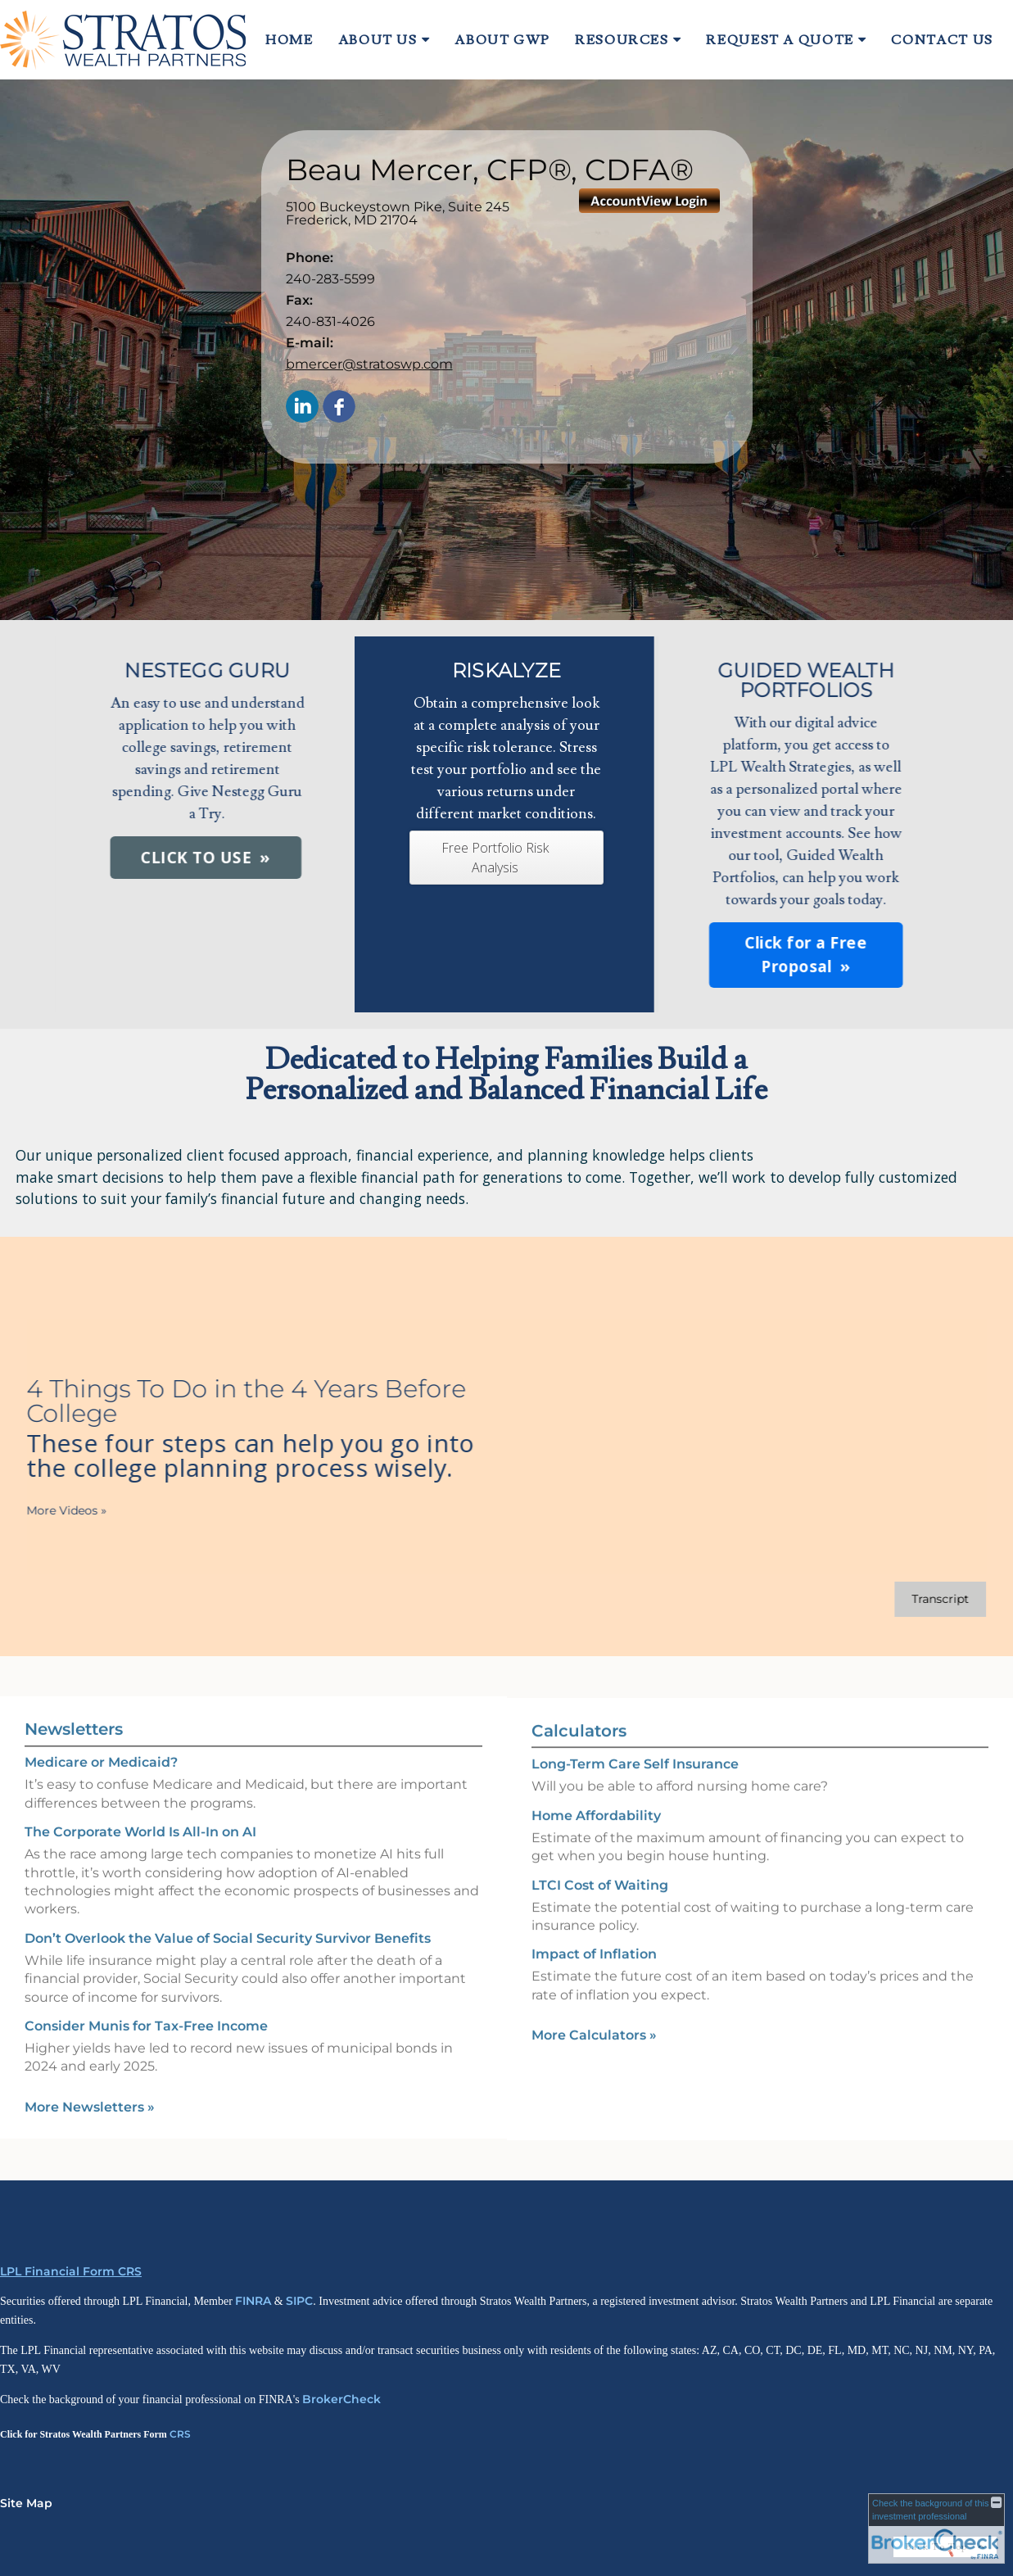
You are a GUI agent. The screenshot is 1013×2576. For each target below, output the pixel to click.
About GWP (502, 40)
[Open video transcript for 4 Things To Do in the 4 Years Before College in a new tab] (916, 1599)
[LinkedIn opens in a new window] (302, 407)
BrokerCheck (341, 2399)
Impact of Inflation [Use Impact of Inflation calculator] (594, 1977)
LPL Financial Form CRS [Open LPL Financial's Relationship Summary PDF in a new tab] (71, 2271)
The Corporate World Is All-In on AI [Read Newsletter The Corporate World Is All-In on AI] (140, 1808)
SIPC (299, 2300)
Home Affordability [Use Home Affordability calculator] (596, 1839)
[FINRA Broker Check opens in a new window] (936, 2528)
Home (289, 40)
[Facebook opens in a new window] (339, 407)
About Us (378, 40)
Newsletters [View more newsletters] (74, 1706)
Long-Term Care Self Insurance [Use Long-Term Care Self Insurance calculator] (635, 1787)
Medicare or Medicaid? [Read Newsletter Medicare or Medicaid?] (101, 1739)
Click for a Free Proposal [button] (620, 955)
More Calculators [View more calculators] (594, 2059)
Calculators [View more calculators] (578, 1754)
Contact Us (942, 40)
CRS (180, 2434)
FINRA (253, 2300)
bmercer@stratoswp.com (369, 364)
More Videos (42, 1510)
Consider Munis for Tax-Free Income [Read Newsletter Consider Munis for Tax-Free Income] (146, 2002)
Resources (622, 40)
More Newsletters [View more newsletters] (90, 2083)
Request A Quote (779, 40)
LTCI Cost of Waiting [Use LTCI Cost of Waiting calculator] (599, 1908)
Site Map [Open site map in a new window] (26, 2503)
